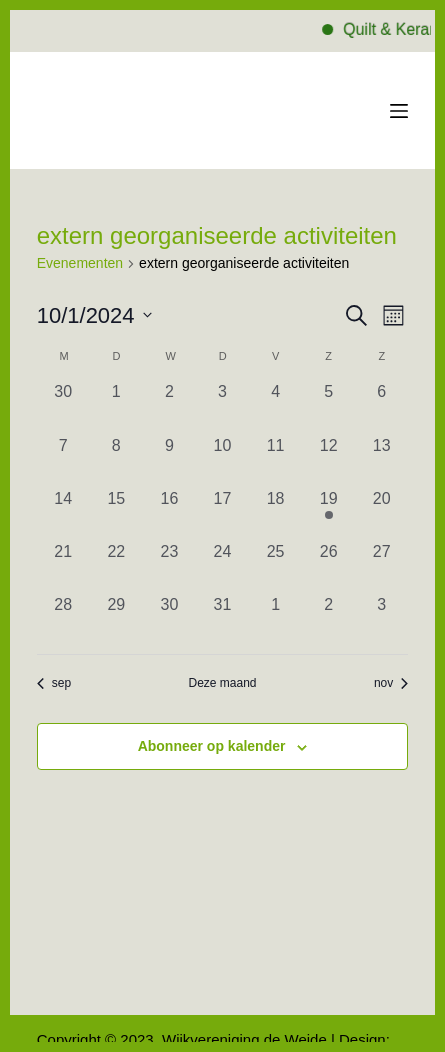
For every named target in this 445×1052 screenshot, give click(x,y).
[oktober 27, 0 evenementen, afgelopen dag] (381, 566)
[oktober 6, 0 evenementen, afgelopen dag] (381, 406)
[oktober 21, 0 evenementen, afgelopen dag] (63, 566)
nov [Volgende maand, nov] (391, 683)
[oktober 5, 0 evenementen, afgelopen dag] (328, 406)
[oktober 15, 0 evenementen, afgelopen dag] (116, 513)
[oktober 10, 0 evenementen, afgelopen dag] (222, 460)
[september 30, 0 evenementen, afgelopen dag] (63, 406)
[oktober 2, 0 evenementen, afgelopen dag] (169, 406)
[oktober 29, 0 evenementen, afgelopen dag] (116, 619)
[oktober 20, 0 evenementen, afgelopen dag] (381, 513)
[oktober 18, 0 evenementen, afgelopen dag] (275, 513)
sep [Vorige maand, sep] (54, 683)
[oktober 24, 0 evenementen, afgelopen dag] (222, 566)
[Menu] (399, 111)
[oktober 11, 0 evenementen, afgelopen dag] (275, 460)
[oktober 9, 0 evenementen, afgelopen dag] (169, 460)
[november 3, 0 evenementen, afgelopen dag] (381, 619)
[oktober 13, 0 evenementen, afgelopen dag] (381, 460)
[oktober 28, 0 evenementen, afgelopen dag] (63, 619)
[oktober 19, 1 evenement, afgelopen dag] (328, 513)
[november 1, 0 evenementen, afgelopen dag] (275, 619)
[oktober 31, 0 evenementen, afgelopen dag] (222, 619)
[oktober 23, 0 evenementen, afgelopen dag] (169, 566)
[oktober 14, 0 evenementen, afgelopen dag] (63, 513)
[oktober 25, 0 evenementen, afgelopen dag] (275, 566)
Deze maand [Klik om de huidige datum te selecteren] (222, 683)
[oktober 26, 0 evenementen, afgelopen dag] (328, 566)
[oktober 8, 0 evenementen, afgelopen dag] (116, 460)
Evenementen (80, 263)
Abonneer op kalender (212, 746)
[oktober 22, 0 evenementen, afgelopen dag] (116, 566)
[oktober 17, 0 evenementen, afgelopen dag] (222, 513)
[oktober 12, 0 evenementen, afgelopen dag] (328, 460)
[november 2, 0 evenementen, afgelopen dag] (328, 619)
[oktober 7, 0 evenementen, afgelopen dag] (63, 460)
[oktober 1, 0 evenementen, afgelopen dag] (116, 406)
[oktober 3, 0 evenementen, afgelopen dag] (222, 406)
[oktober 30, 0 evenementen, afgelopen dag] (169, 619)
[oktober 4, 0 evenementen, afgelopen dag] (275, 406)
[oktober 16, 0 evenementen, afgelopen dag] (169, 513)
